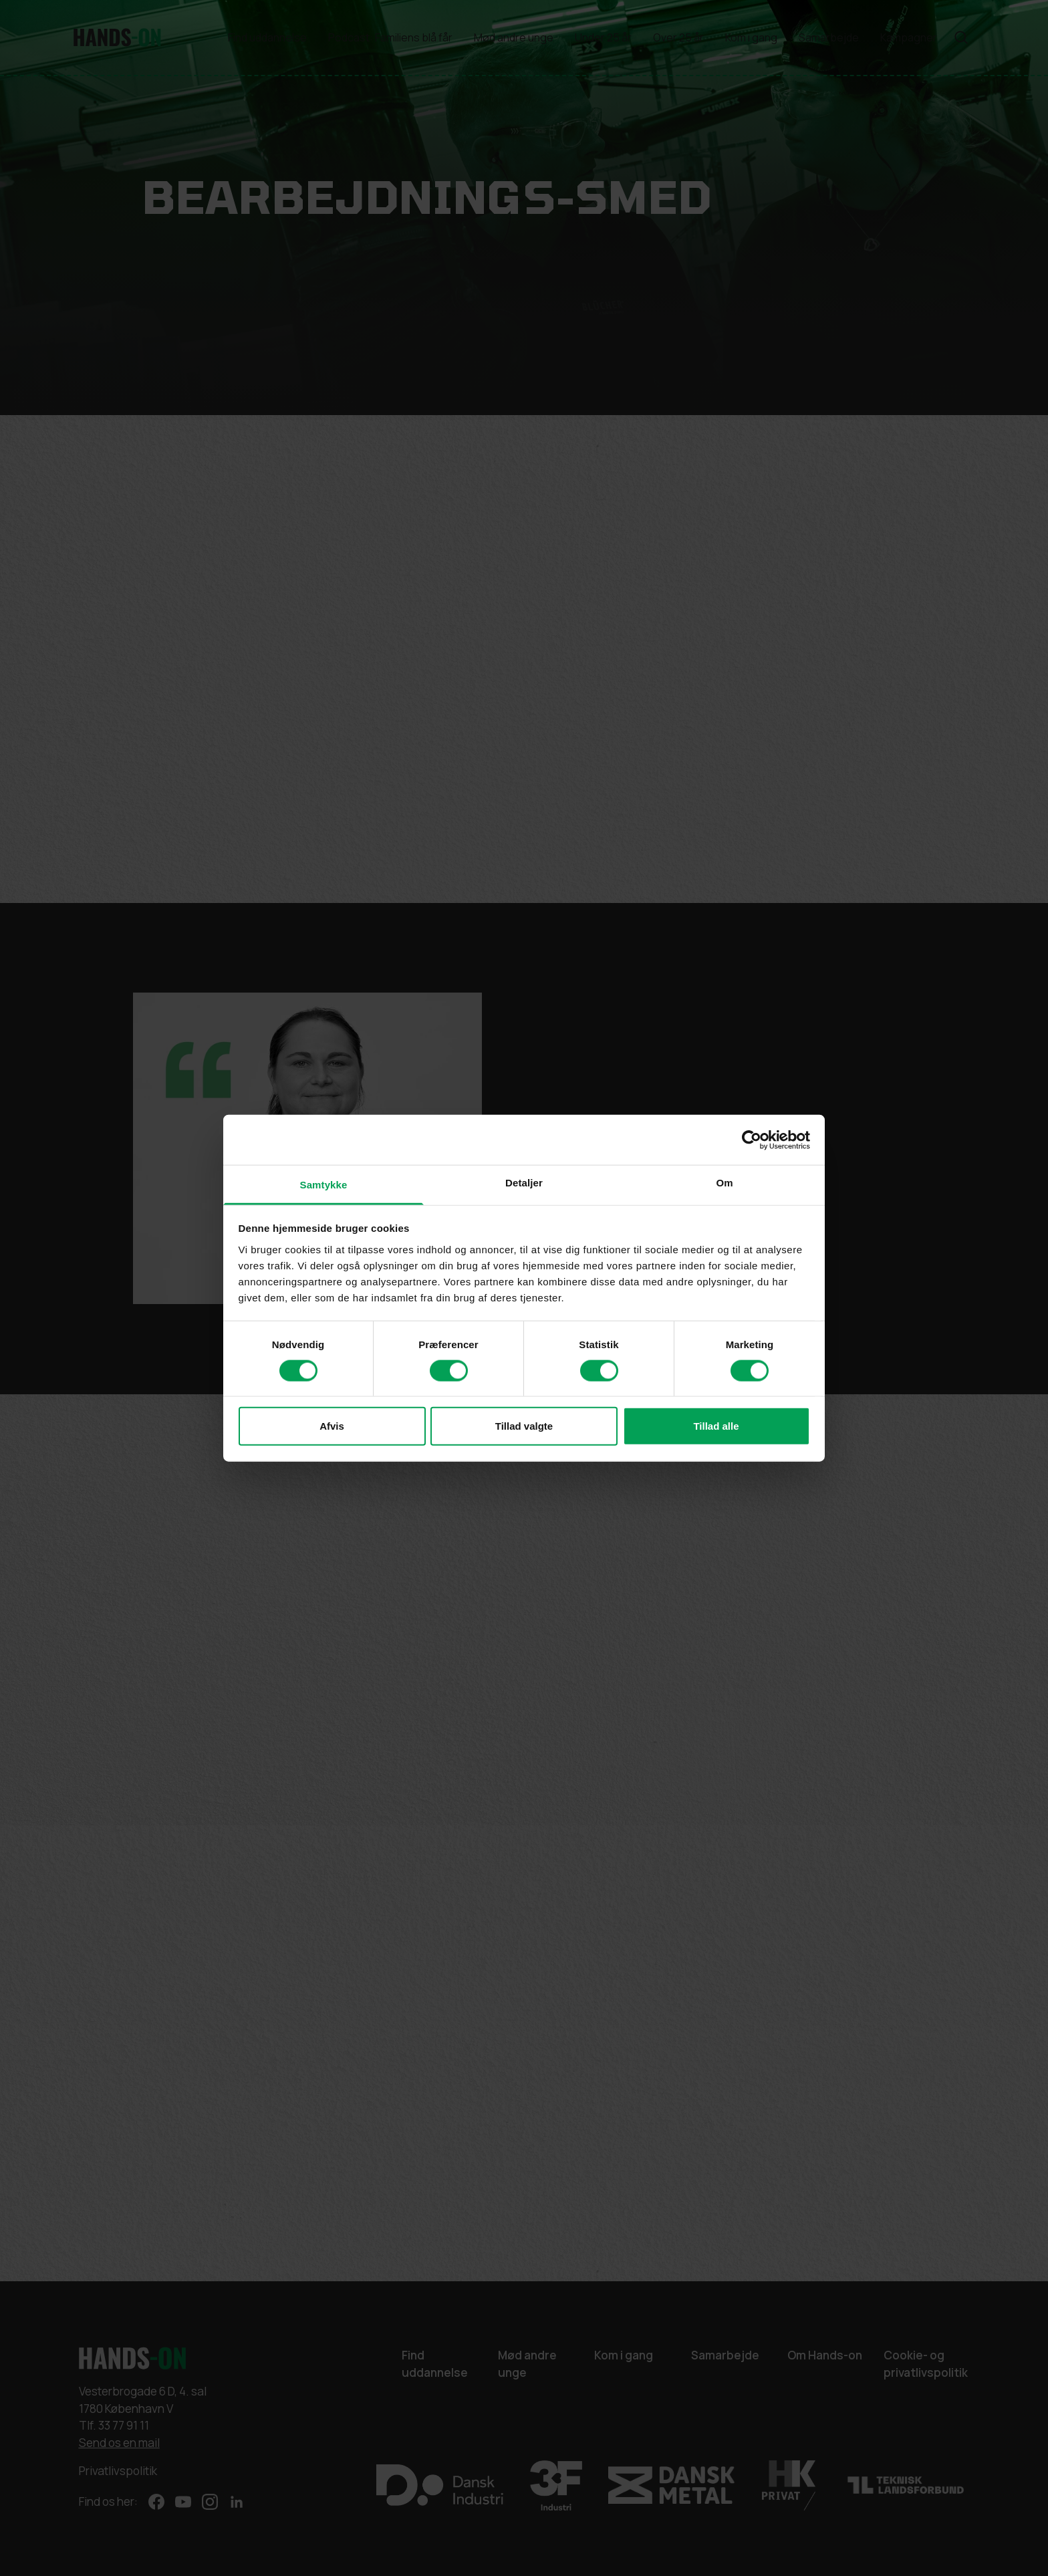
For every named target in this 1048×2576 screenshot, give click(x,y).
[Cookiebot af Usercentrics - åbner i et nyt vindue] (751, 1140)
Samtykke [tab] (324, 1184)
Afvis (331, 1426)
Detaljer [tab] (524, 1182)
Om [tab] (724, 1182)
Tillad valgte (524, 1426)
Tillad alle (716, 1426)
